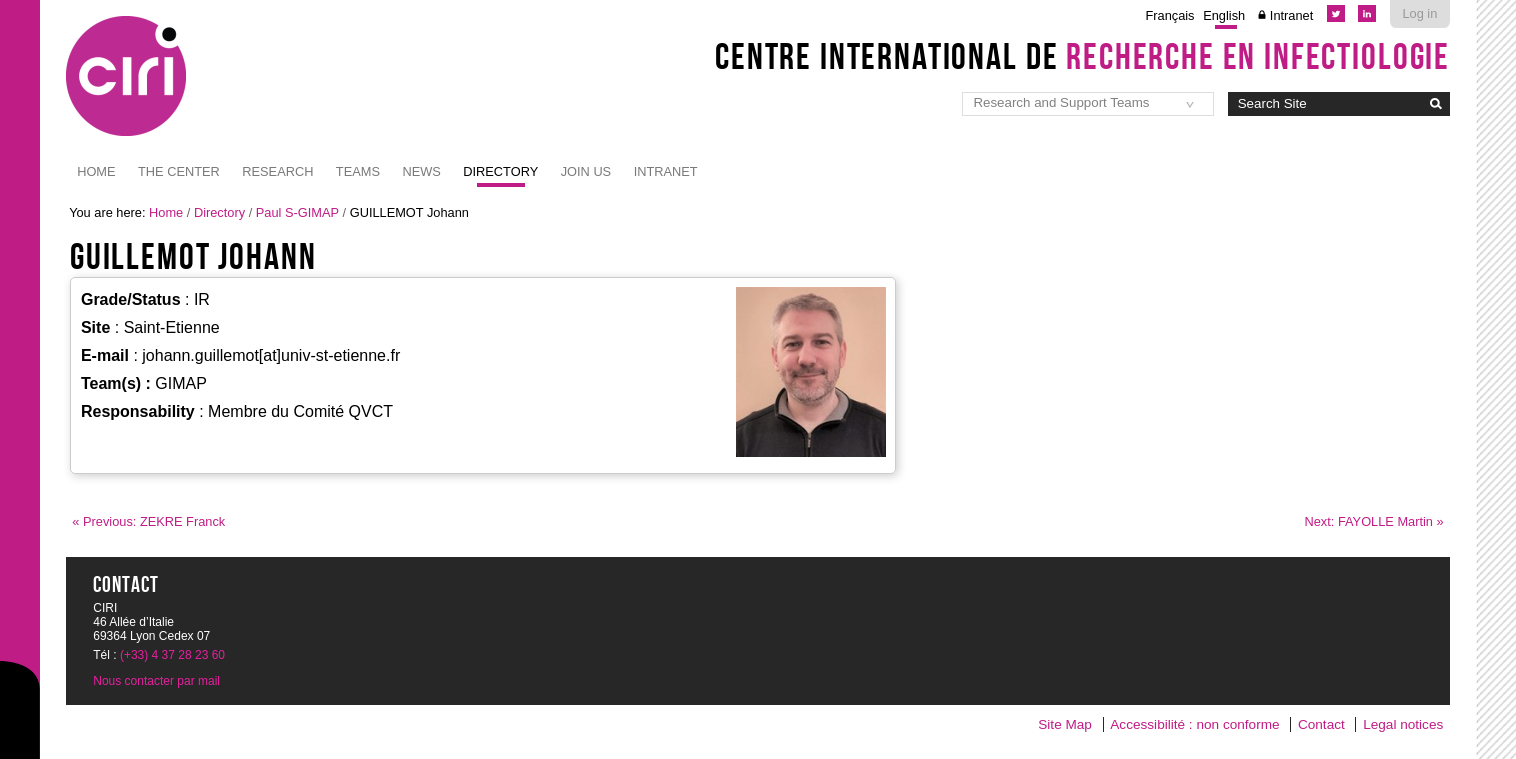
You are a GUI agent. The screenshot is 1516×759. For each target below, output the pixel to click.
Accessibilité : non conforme (1194, 724)
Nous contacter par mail (156, 681)
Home (96, 171)
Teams (358, 171)
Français (1169, 15)
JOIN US (586, 171)
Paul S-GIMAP (297, 212)
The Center (179, 171)
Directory (500, 171)
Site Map (1065, 724)
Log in (1419, 13)
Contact (1321, 724)
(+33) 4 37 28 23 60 (172, 655)
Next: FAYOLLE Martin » (1374, 521)
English (1224, 15)
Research (277, 171)
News (421, 171)
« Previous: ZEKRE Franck (148, 521)
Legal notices (1403, 724)
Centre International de (1082, 56)
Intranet (1291, 15)
